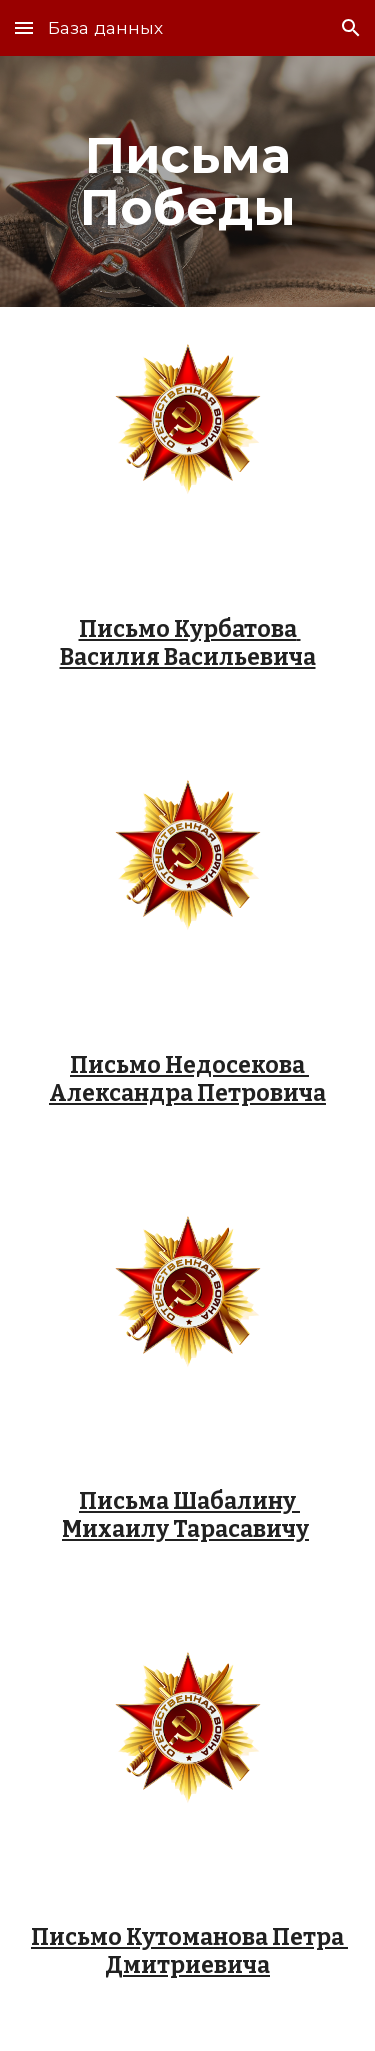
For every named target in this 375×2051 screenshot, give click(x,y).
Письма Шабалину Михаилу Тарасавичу (185, 1515)
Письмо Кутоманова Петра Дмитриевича (189, 1951)
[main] (188, 181)
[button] (24, 27)
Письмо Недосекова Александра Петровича (187, 1079)
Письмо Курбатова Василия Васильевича (188, 643)
